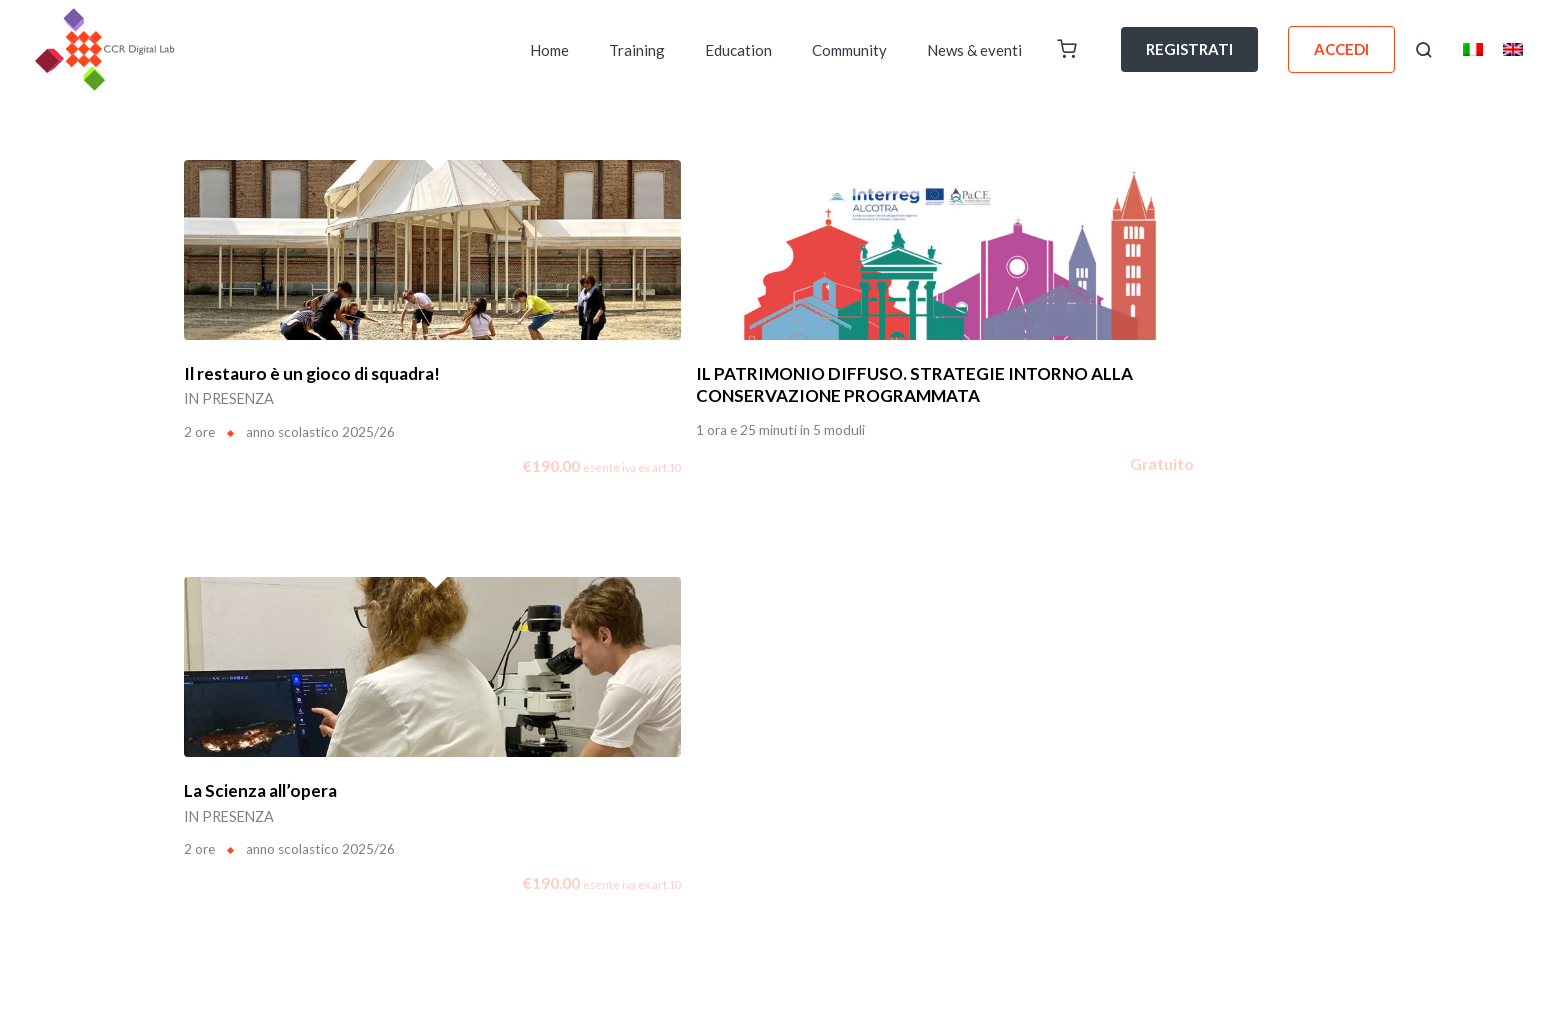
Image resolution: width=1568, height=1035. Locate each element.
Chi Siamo (216, 727)
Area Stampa (584, 727)
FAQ (440, 727)
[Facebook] (1257, 895)
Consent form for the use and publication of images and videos (1201, 797)
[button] (1424, 50)
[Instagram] (1333, 895)
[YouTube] (1371, 895)
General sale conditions (1315, 770)
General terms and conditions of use (1278, 716)
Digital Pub (302, 727)
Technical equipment (1323, 825)
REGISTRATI (1189, 49)
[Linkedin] (1295, 895)
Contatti (498, 727)
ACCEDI (1341, 49)
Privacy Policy (1342, 743)
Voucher (382, 727)
